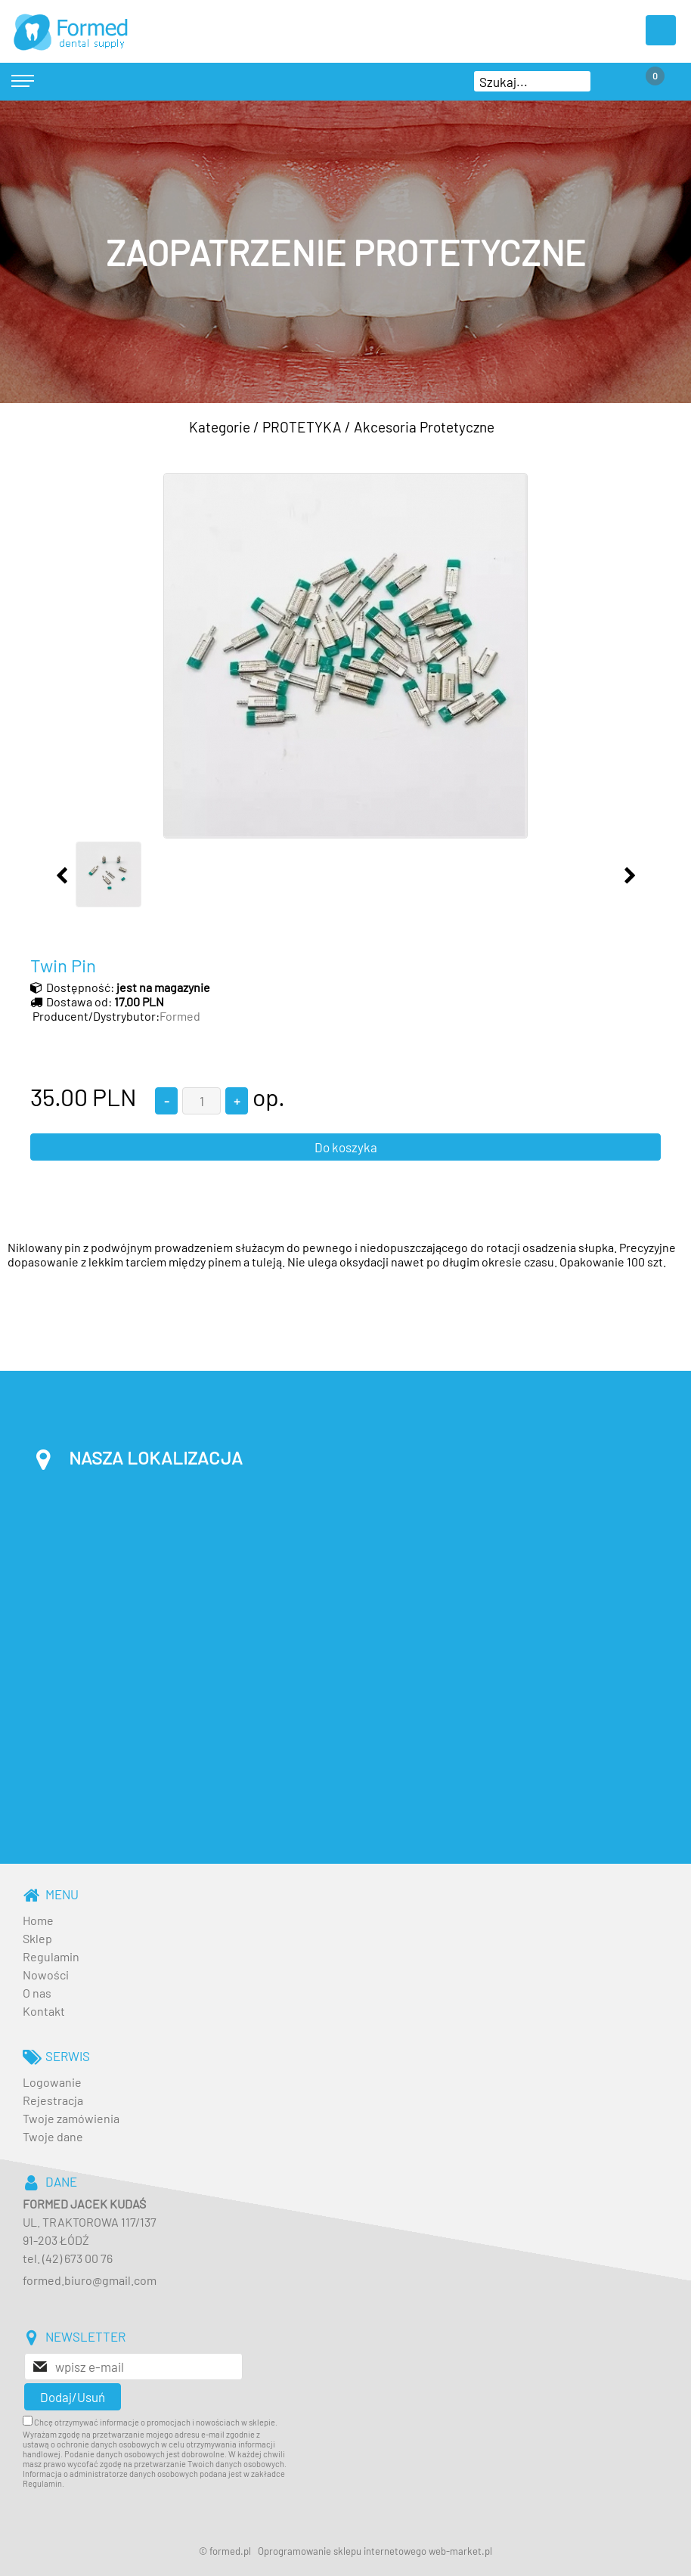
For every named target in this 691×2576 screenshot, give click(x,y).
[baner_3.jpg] (345, 252)
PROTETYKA (302, 427)
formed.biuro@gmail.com (89, 2280)
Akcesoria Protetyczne (424, 427)
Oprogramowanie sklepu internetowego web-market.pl (375, 2551)
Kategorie (219, 427)
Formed (180, 1016)
